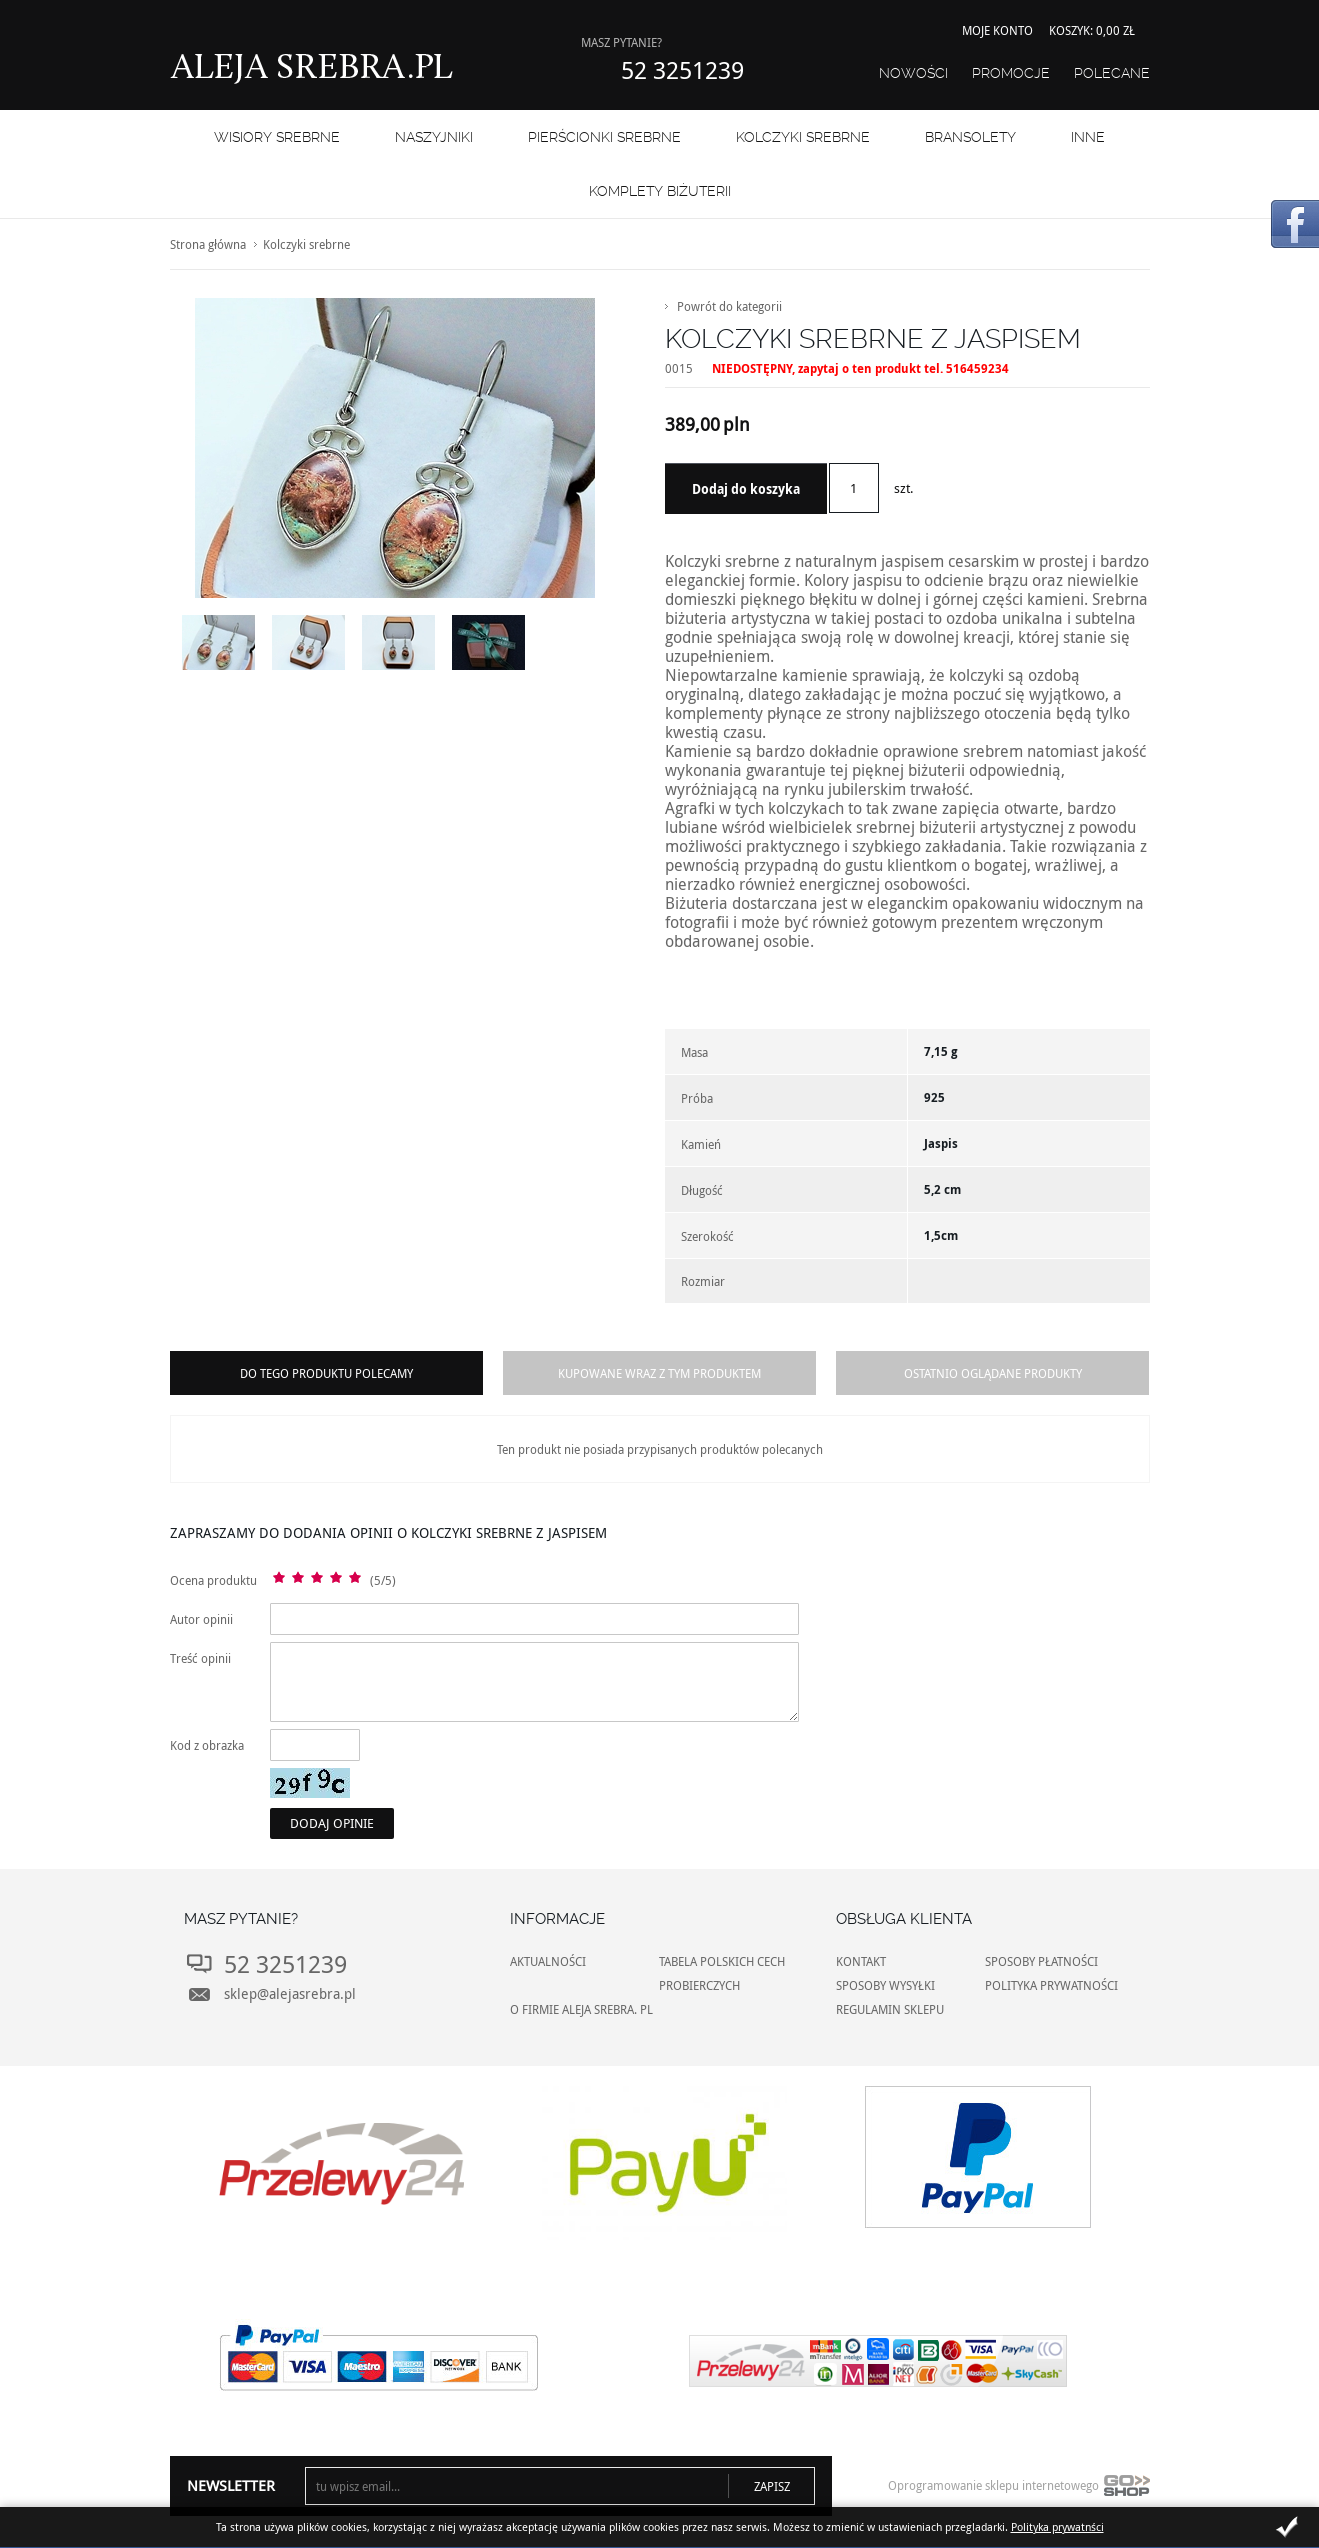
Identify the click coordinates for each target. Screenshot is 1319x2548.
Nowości (913, 73)
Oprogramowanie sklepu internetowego (1019, 2490)
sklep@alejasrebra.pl (290, 1993)
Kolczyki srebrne (803, 137)
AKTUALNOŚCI (548, 1961)
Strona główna (208, 244)
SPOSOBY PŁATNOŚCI (1041, 1961)
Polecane (1112, 73)
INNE (1088, 137)
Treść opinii (200, 1658)
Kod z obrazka (207, 1745)
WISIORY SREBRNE (277, 137)
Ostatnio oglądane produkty (993, 1373)
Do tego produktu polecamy (326, 1373)
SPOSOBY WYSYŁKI (885, 1985)
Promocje (1011, 73)
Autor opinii (201, 1619)
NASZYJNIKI (434, 137)
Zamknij (1287, 2527)
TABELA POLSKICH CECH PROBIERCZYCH (722, 1973)
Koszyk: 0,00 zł (1092, 30)
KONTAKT (861, 1961)
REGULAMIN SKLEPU (890, 2009)
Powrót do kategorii (729, 306)
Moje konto (997, 30)
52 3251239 (682, 70)
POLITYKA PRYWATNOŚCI (1051, 1985)
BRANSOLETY (970, 137)
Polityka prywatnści (1057, 2526)
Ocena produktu (213, 1580)
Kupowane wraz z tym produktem (659, 1373)
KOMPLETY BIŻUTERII (660, 191)
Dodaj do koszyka (746, 489)
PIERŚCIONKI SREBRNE (604, 137)
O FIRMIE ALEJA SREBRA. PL (581, 2009)
